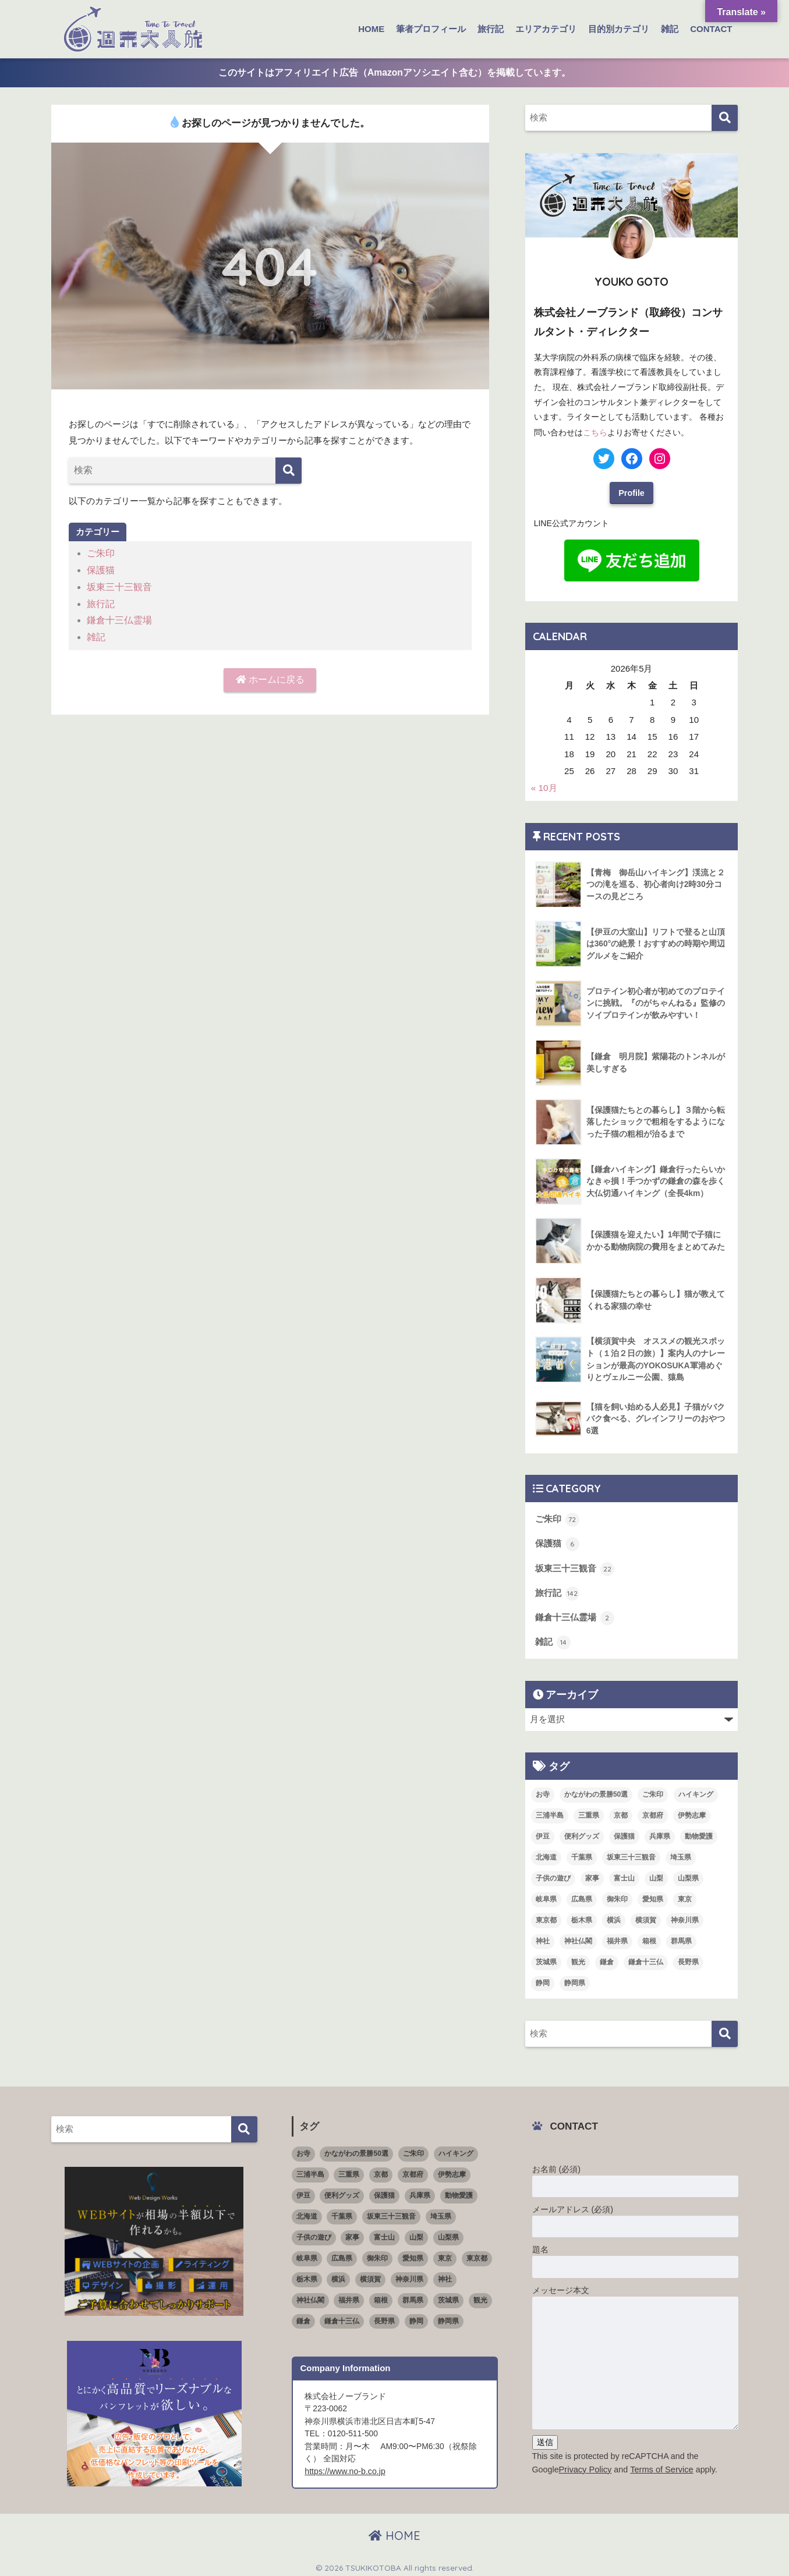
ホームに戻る (270, 677)
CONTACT (711, 29)
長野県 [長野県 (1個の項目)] (688, 1958)
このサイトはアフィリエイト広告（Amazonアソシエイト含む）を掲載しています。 (395, 72)
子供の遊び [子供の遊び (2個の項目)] (553, 1875)
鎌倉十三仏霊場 (117, 618)
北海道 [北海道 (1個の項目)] (546, 1854)
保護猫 (100, 569)
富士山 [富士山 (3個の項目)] (624, 1875)
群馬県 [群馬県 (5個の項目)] (681, 1937)
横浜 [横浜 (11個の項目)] (614, 1917)
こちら (595, 431)
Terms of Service (660, 2465)
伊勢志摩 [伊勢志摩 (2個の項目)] (692, 1812)
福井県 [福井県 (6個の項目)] (617, 1937)
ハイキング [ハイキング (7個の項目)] (695, 1791)
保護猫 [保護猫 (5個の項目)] (624, 1833)
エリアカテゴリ (545, 29)
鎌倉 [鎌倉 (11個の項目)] (607, 1958)
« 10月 (544, 787)
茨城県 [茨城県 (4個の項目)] (546, 1958)
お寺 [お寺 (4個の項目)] (543, 1791)
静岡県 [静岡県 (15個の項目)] (574, 1979)
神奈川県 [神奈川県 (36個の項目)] (685, 1917)
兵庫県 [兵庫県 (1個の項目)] (659, 1833)
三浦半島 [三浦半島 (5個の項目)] (550, 1812)
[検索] (288, 470)
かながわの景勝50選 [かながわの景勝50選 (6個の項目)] (596, 1791)
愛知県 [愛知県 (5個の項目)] (652, 1896)
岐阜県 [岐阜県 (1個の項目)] (546, 1896)
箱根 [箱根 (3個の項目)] (649, 1937)
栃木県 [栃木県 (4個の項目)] (581, 1917)
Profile (632, 491)
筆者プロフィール (431, 29)
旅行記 (490, 29)
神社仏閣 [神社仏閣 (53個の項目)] (578, 1937)
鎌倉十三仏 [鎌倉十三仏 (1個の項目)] (645, 1958)
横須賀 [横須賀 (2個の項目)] (645, 1917)
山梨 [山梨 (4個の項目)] (656, 1875)
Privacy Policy (585, 2465)
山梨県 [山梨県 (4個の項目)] (688, 1875)
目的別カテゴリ (618, 29)
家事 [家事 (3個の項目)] (592, 1875)
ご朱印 (100, 553)
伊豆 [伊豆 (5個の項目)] (543, 1833)
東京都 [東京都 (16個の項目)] (546, 1917)
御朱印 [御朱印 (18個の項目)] (617, 1896)
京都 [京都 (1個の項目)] (621, 1812)
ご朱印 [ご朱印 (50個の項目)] (652, 1791)
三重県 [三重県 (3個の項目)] (588, 1812)
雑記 (669, 29)
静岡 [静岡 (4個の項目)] (543, 1979)
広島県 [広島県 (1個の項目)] (581, 1896)
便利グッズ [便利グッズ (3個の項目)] (581, 1833)
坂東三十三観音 (117, 586)
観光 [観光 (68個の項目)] (578, 1958)
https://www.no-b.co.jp (344, 2467)
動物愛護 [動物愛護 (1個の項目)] (699, 1833)
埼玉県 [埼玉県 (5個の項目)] (680, 1854)
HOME (371, 29)
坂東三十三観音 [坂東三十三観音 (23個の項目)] (631, 1854)
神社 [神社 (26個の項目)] (543, 1937)
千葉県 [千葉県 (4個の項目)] (581, 1854)
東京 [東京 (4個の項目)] (685, 1896)
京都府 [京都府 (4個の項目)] (652, 1812)
